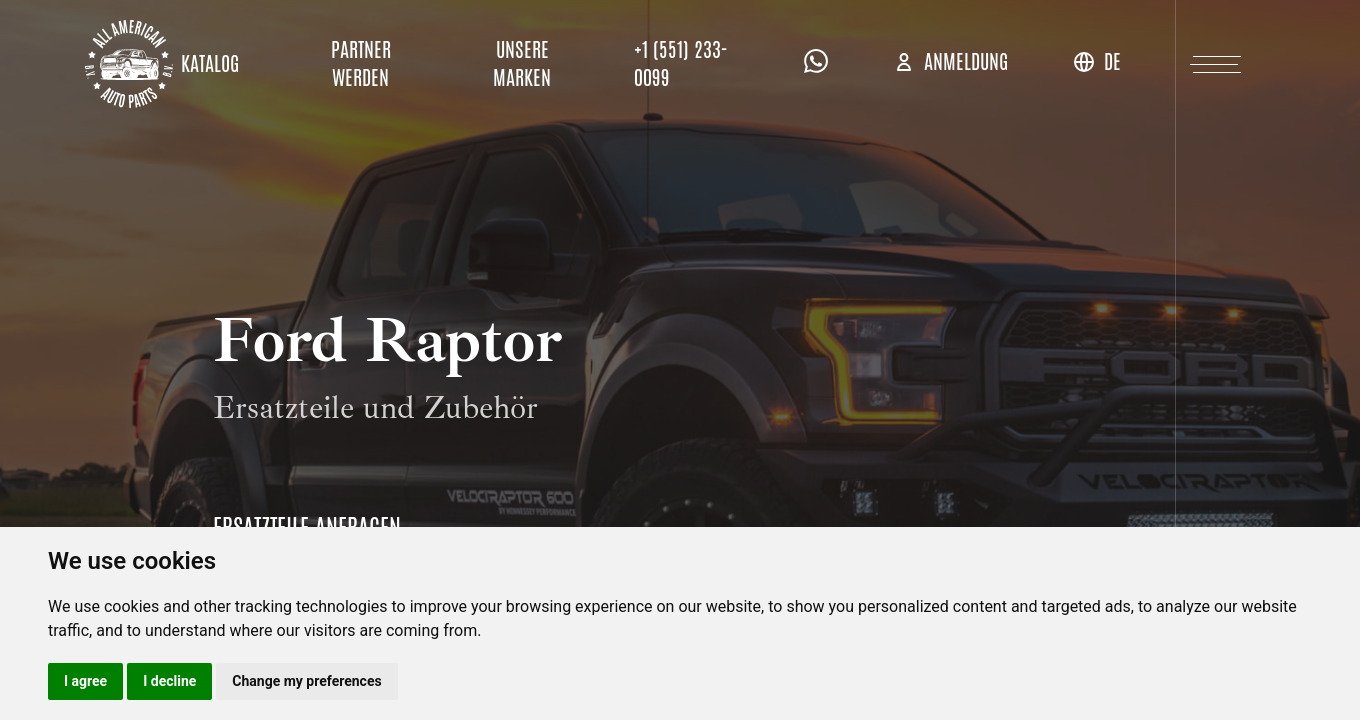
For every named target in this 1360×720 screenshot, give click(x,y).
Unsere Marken (522, 64)
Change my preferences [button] (306, 681)
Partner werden (361, 64)
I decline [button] (169, 681)
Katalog (210, 63)
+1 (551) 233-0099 (681, 63)
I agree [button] (85, 681)
